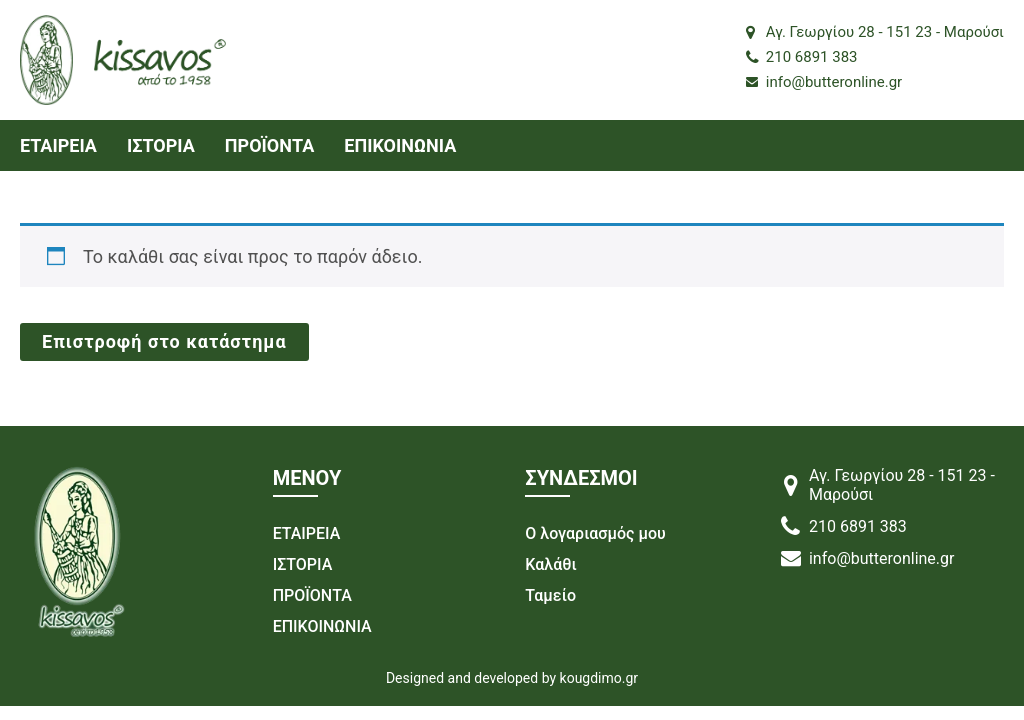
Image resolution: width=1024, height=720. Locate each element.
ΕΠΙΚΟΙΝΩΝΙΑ (400, 145)
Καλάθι (550, 564)
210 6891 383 (802, 57)
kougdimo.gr (599, 678)
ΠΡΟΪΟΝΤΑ (269, 145)
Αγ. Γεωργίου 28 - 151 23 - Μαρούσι (875, 32)
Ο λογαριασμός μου (595, 533)
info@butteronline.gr (824, 82)
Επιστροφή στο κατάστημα (164, 341)
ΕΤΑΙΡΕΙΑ (58, 145)
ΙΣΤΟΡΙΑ (161, 145)
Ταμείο (550, 595)
